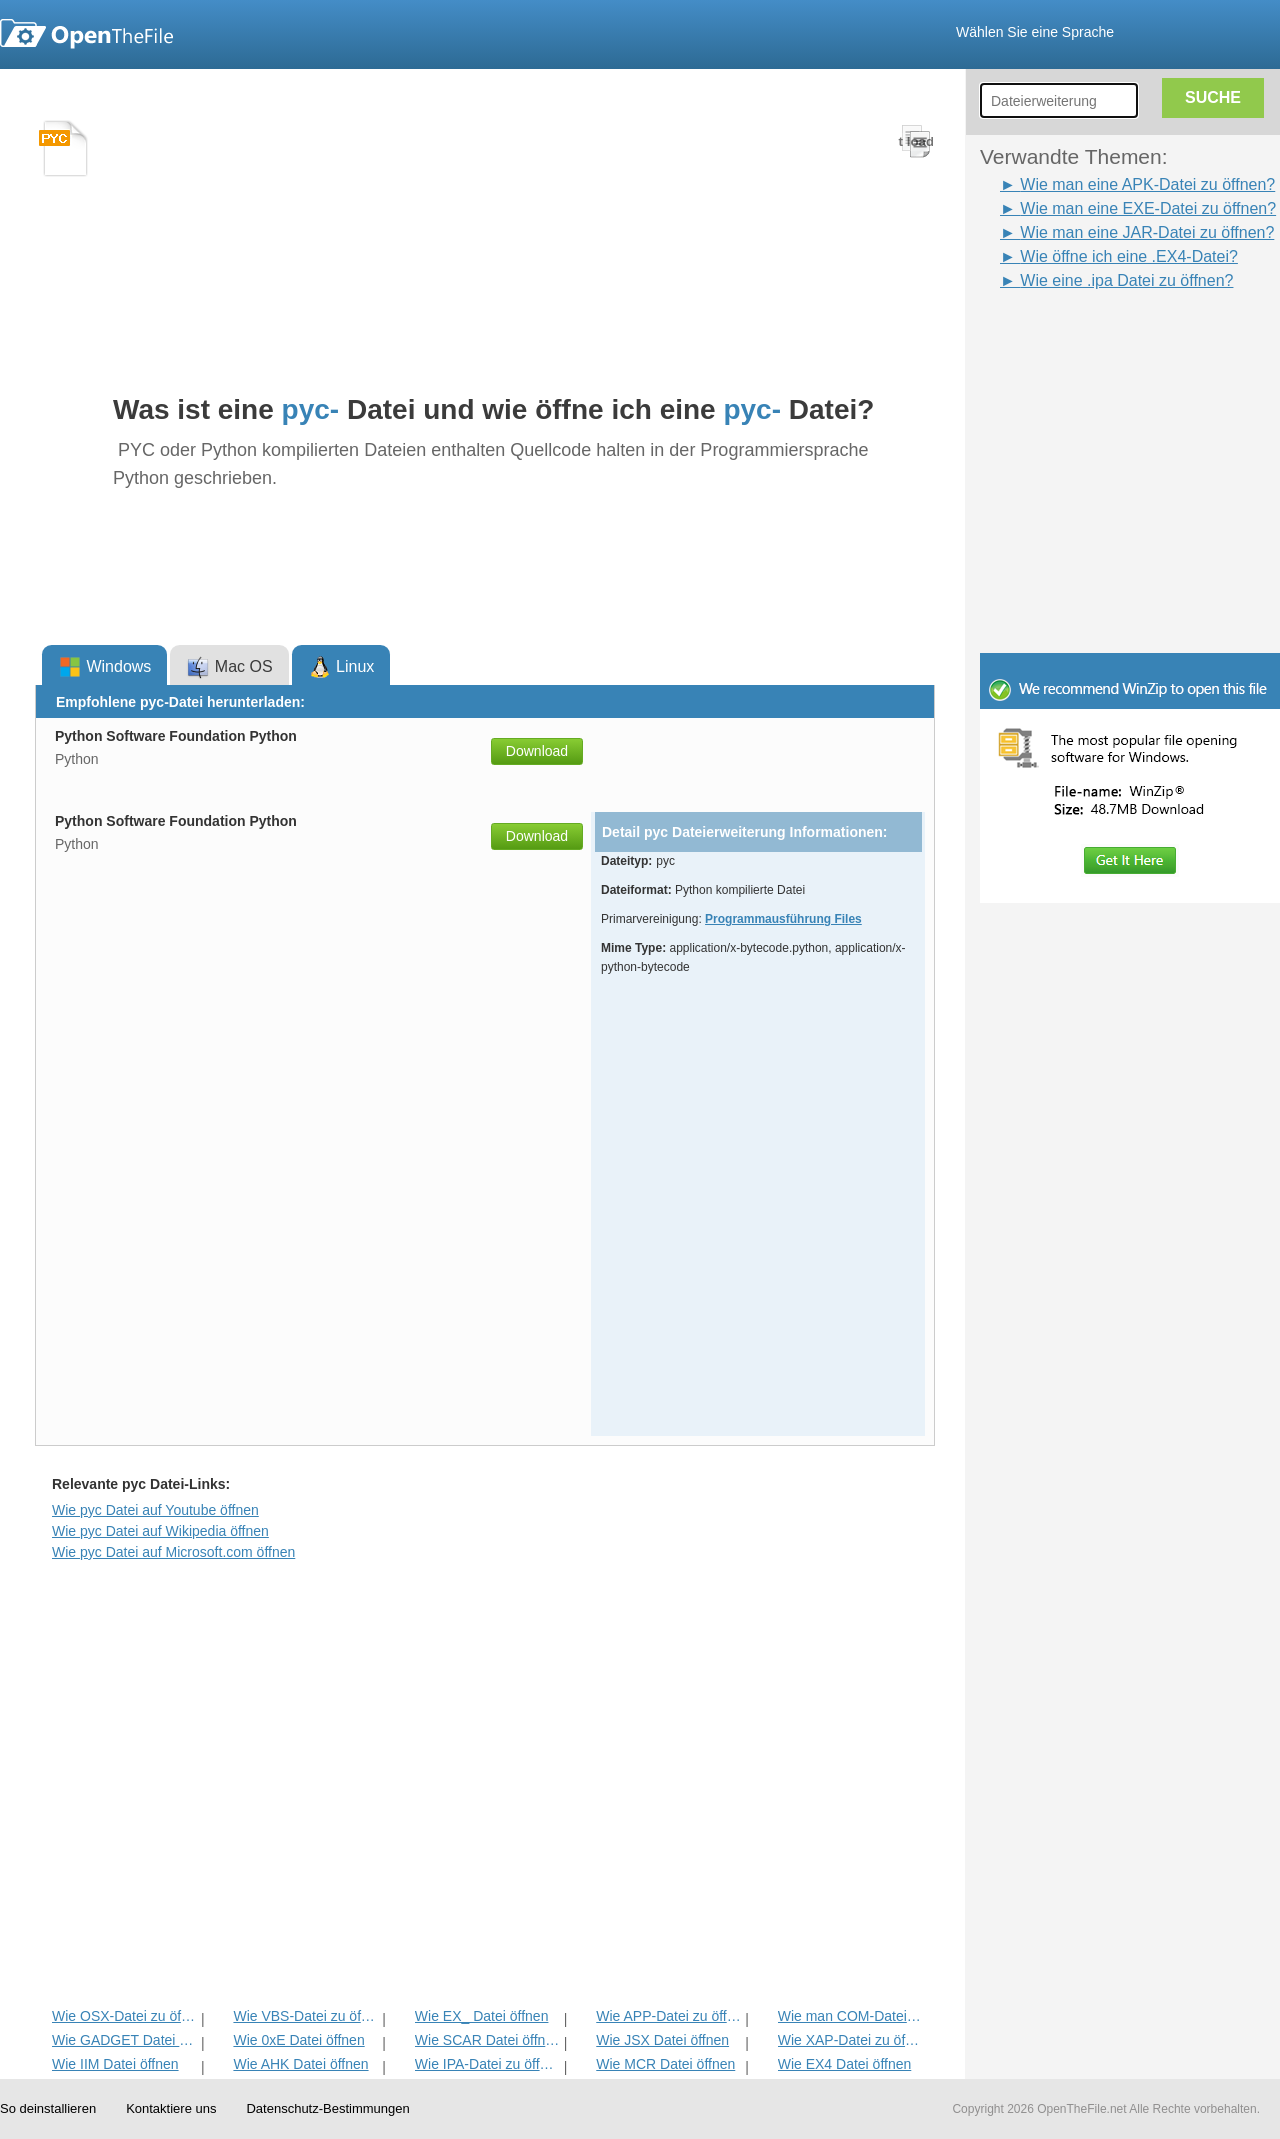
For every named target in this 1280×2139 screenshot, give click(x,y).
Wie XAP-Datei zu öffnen (850, 2040)
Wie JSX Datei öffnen (662, 2040)
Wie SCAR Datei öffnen (487, 2040)
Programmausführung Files (783, 919)
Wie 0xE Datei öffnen (298, 2040)
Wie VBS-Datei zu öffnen (305, 2016)
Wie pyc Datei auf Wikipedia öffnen (160, 1531)
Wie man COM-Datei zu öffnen (850, 2016)
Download (537, 751)
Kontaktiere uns (171, 2108)
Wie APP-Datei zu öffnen (668, 2016)
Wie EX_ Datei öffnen (482, 2016)
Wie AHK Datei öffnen (300, 2064)
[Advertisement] (1100, 338)
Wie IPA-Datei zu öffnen (487, 2064)
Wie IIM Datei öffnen (115, 2064)
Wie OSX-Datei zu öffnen (124, 2016)
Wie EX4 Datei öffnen (845, 2064)
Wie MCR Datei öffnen (665, 2064)
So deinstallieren (48, 2108)
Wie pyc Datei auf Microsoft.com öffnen (173, 1552)
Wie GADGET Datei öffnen (124, 2040)
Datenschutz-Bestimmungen (327, 2108)
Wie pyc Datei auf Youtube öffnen (155, 1510)
